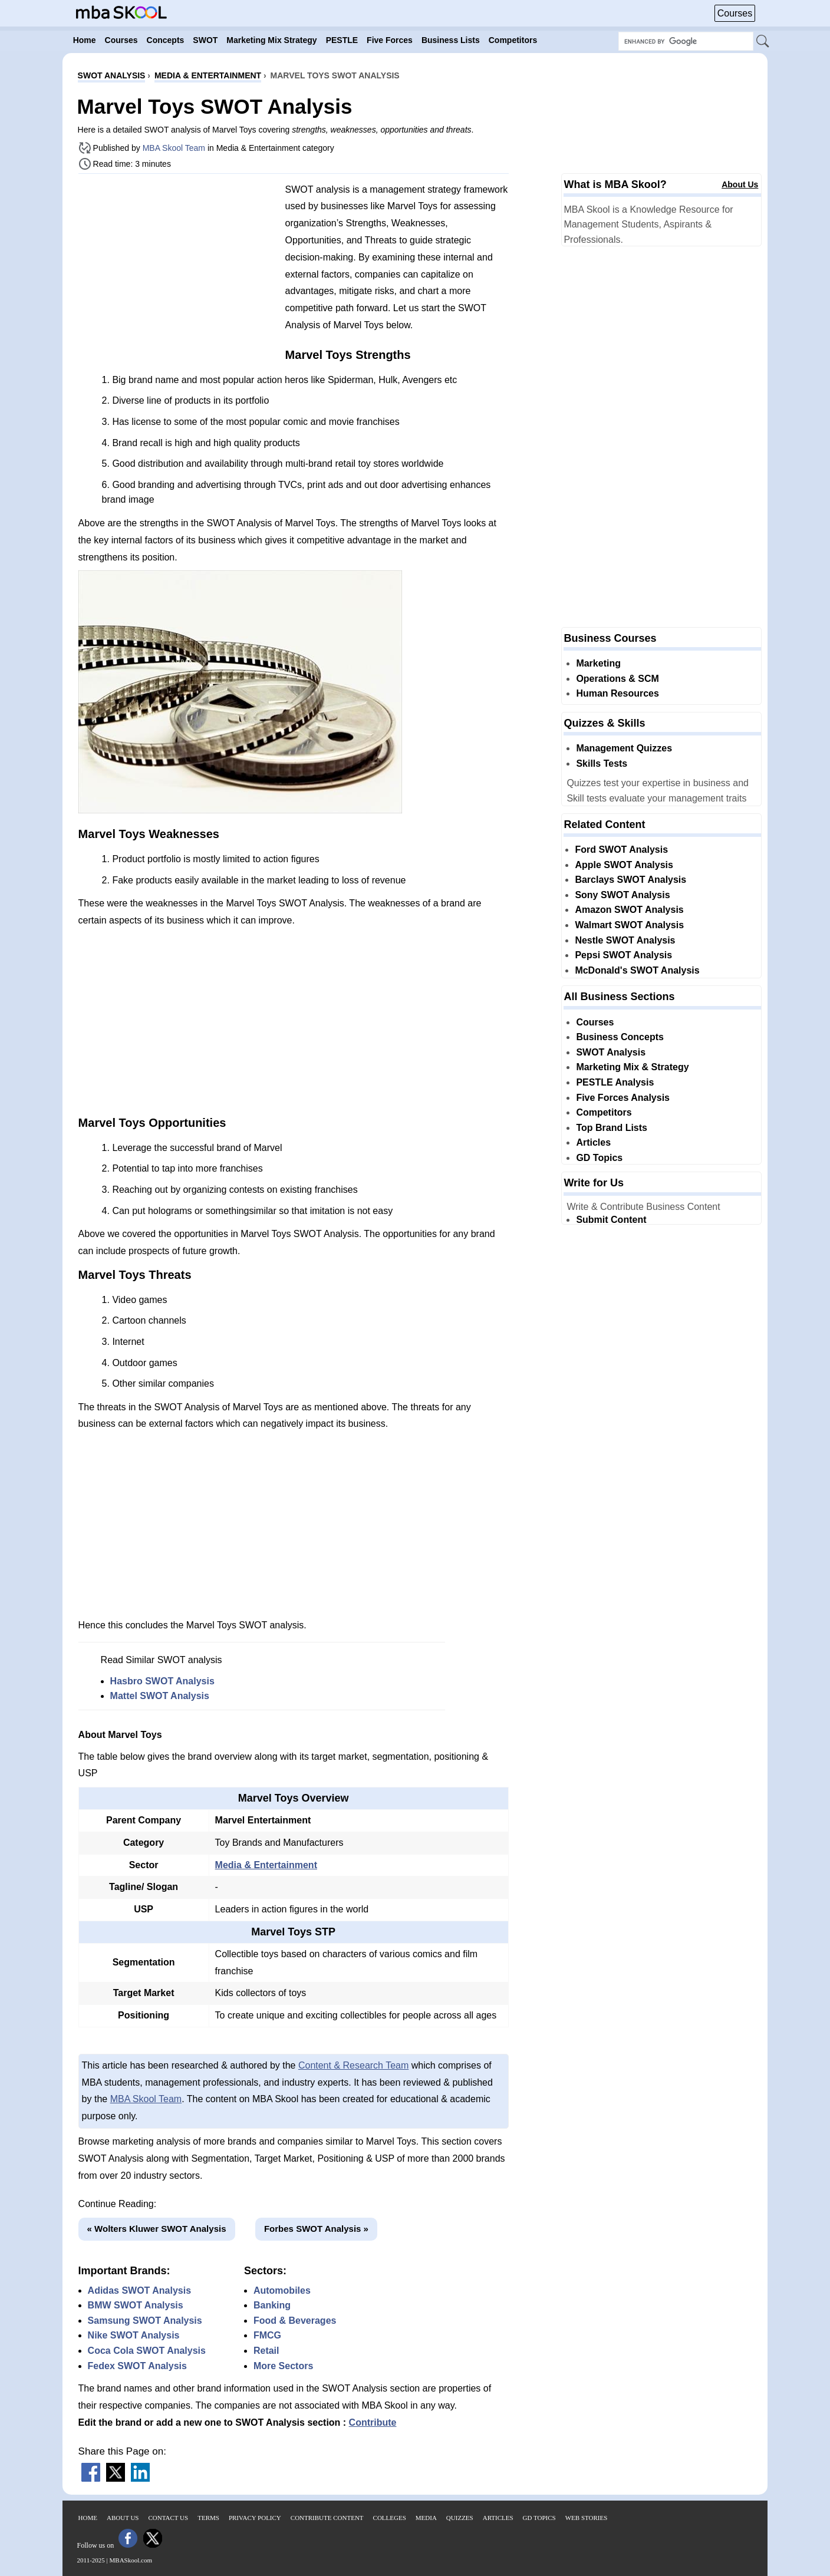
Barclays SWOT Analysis (630, 880)
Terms (208, 2517)
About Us (740, 184)
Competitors (603, 1112)
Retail (266, 2351)
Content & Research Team (353, 2065)
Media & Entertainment (266, 1865)
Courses (735, 13)
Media (426, 2517)
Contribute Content (327, 2517)
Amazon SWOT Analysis (629, 910)
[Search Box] (685, 41)
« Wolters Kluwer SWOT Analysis (156, 2229)
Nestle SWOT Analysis (625, 940)
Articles (593, 1142)
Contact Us (169, 2517)
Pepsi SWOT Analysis (623, 955)
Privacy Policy (255, 2517)
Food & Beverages (294, 2321)
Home (87, 2517)
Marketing (598, 663)
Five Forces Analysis (623, 1098)
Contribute (373, 2422)
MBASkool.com (131, 2560)
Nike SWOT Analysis (134, 2335)
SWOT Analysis (610, 1052)
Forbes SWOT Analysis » (316, 2229)
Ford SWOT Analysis (621, 850)
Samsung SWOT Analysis (145, 2321)
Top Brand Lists (611, 1128)
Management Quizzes (624, 748)
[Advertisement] (177, 265)
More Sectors (283, 2366)
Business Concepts (619, 1037)
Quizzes (459, 2517)
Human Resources (617, 693)
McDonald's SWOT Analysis (637, 970)
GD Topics (599, 1158)
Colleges (389, 2517)
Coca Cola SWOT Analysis (147, 2351)
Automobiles (282, 2290)
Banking (272, 2305)
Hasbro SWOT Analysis (162, 1681)
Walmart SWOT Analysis (629, 925)
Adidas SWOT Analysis (139, 2290)
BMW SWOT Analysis (135, 2305)
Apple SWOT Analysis (624, 865)
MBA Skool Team (174, 148)
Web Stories (586, 2517)
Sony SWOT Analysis (622, 895)
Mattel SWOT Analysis (159, 1696)
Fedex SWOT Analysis (137, 2366)
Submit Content (611, 1220)
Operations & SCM (617, 679)
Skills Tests (601, 763)
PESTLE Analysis (615, 1082)
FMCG (267, 2335)
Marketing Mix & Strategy (632, 1067)
